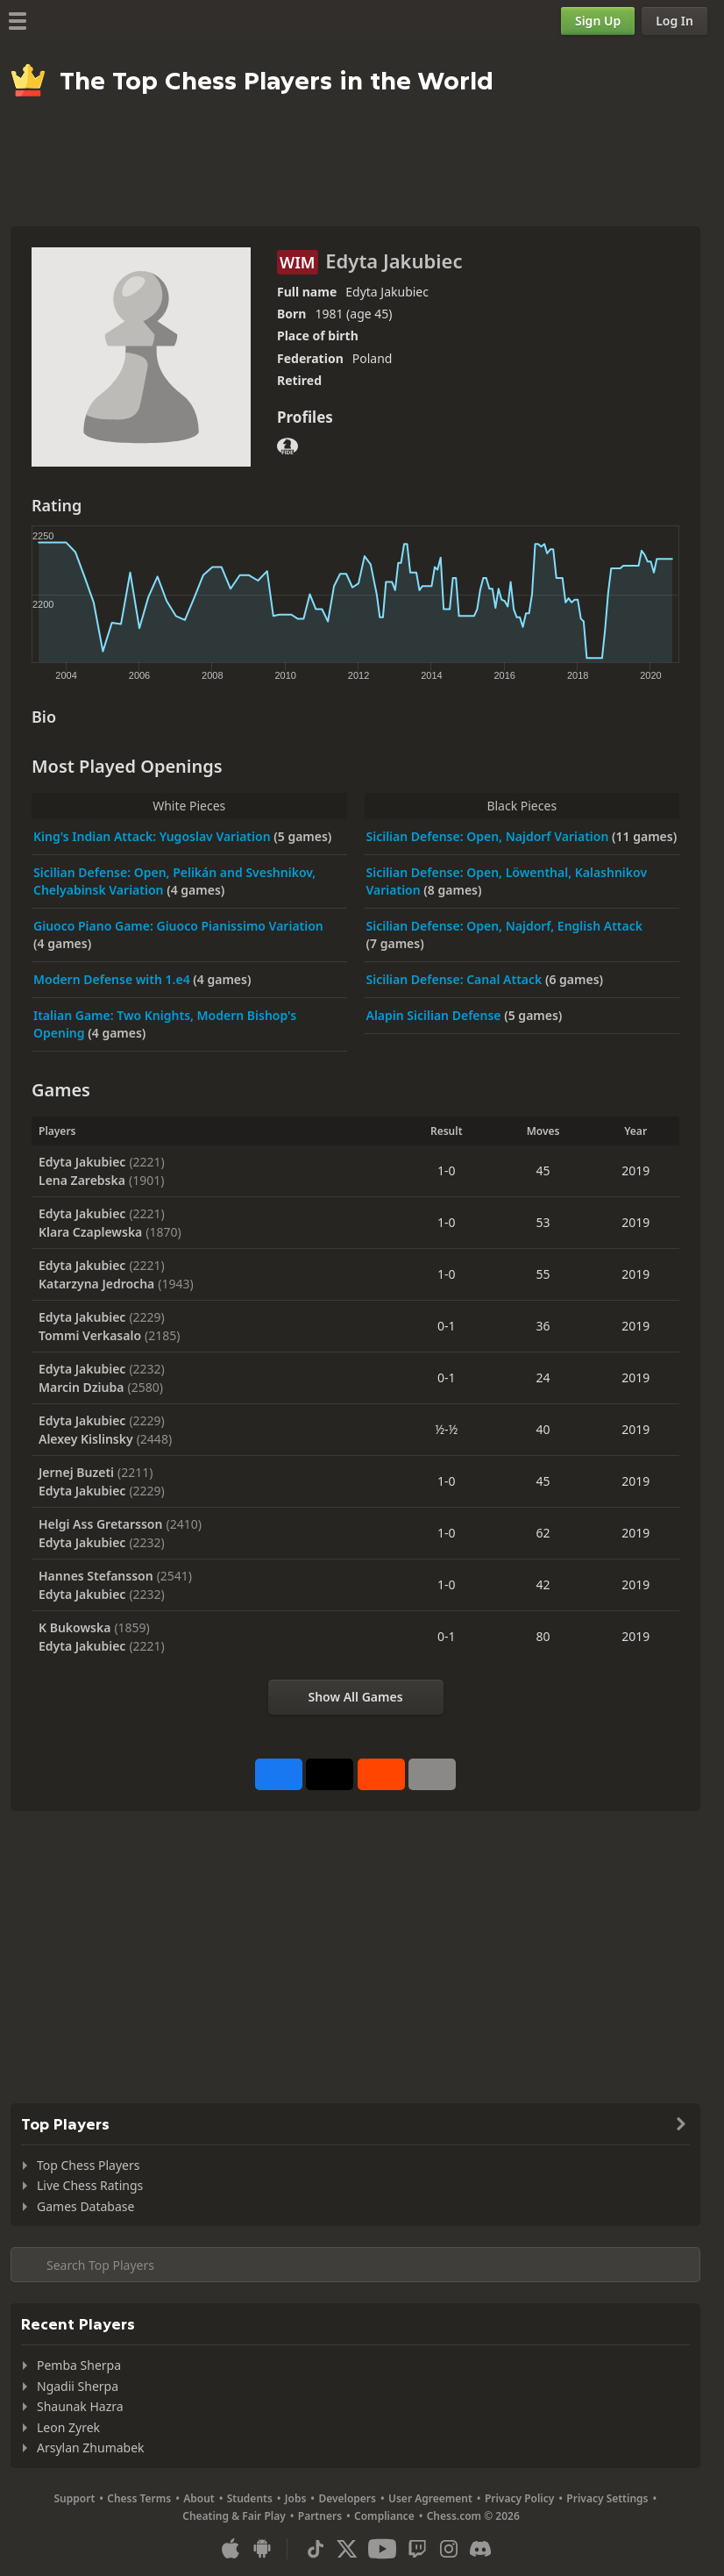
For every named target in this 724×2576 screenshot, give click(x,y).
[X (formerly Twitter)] (347, 2548)
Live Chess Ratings (90, 2185)
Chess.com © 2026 (473, 2515)
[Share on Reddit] (381, 1774)
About (199, 2498)
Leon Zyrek (68, 2427)
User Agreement (430, 2498)
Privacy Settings (607, 2498)
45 (543, 1170)
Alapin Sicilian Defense (435, 1015)
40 (543, 1429)
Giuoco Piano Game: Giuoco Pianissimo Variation (178, 925)
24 (543, 1377)
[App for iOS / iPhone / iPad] (230, 2548)
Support (75, 2498)
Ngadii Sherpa (77, 2386)
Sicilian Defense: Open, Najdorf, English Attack (504, 925)
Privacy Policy (519, 2498)
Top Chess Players (88, 2165)
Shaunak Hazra (80, 2406)
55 (543, 1274)
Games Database (85, 2206)
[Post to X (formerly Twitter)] (329, 1774)
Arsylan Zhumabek (91, 2447)
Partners (320, 2515)
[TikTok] (315, 2548)
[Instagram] (448, 2548)
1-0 (446, 1170)
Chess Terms (139, 2498)
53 (543, 1222)
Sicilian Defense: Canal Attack (455, 979)
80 (543, 1636)
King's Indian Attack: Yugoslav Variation (153, 836)
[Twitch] (417, 2548)
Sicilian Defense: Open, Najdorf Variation (489, 836)
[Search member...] (355, 2264)
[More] (432, 1774)
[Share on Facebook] (278, 1774)
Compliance (384, 2515)
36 (543, 1325)
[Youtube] (382, 2549)
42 (543, 1584)
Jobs (296, 2498)
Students (250, 2498)
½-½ (446, 1429)
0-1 (446, 1325)
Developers (347, 2498)
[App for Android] (262, 2548)
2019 (635, 1170)
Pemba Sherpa (79, 2365)
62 (543, 1532)
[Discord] (480, 2548)
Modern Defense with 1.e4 (113, 979)
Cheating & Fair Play (234, 2515)
